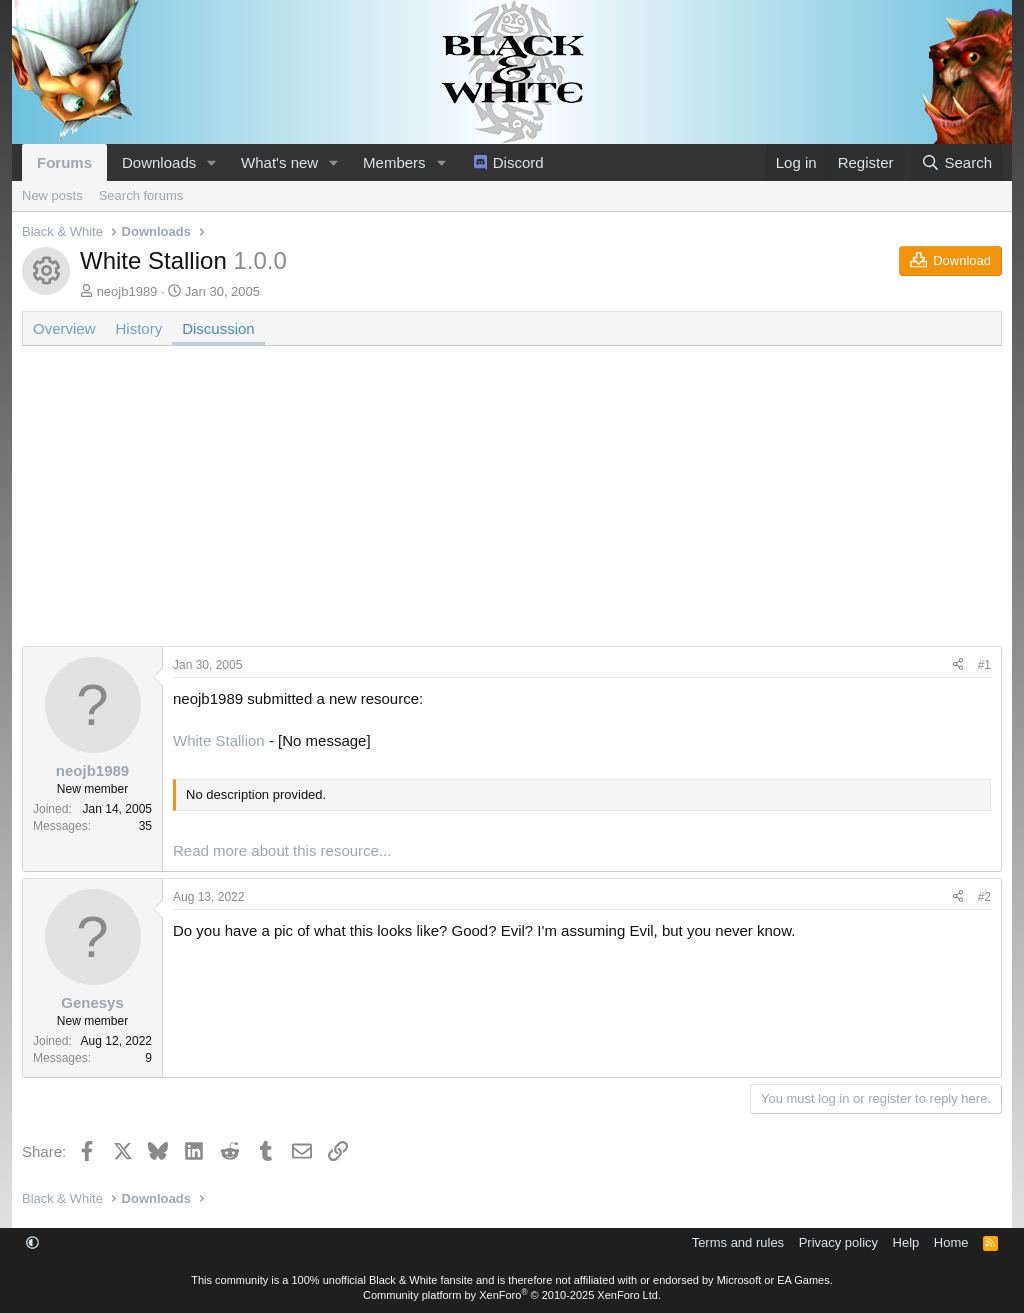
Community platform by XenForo (512, 1295)
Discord (518, 162)
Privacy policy (838, 1242)
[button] (212, 162)
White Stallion (219, 740)
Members (394, 162)
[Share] (958, 665)
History (139, 328)
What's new (279, 162)
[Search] (956, 162)
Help (906, 1242)
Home (951, 1242)
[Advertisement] (512, 506)
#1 (984, 665)
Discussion (218, 328)
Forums (64, 162)
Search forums (141, 195)
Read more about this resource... (282, 850)
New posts (52, 195)
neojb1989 (127, 291)
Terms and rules (738, 1242)
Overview (64, 328)
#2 (984, 897)
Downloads (159, 162)
